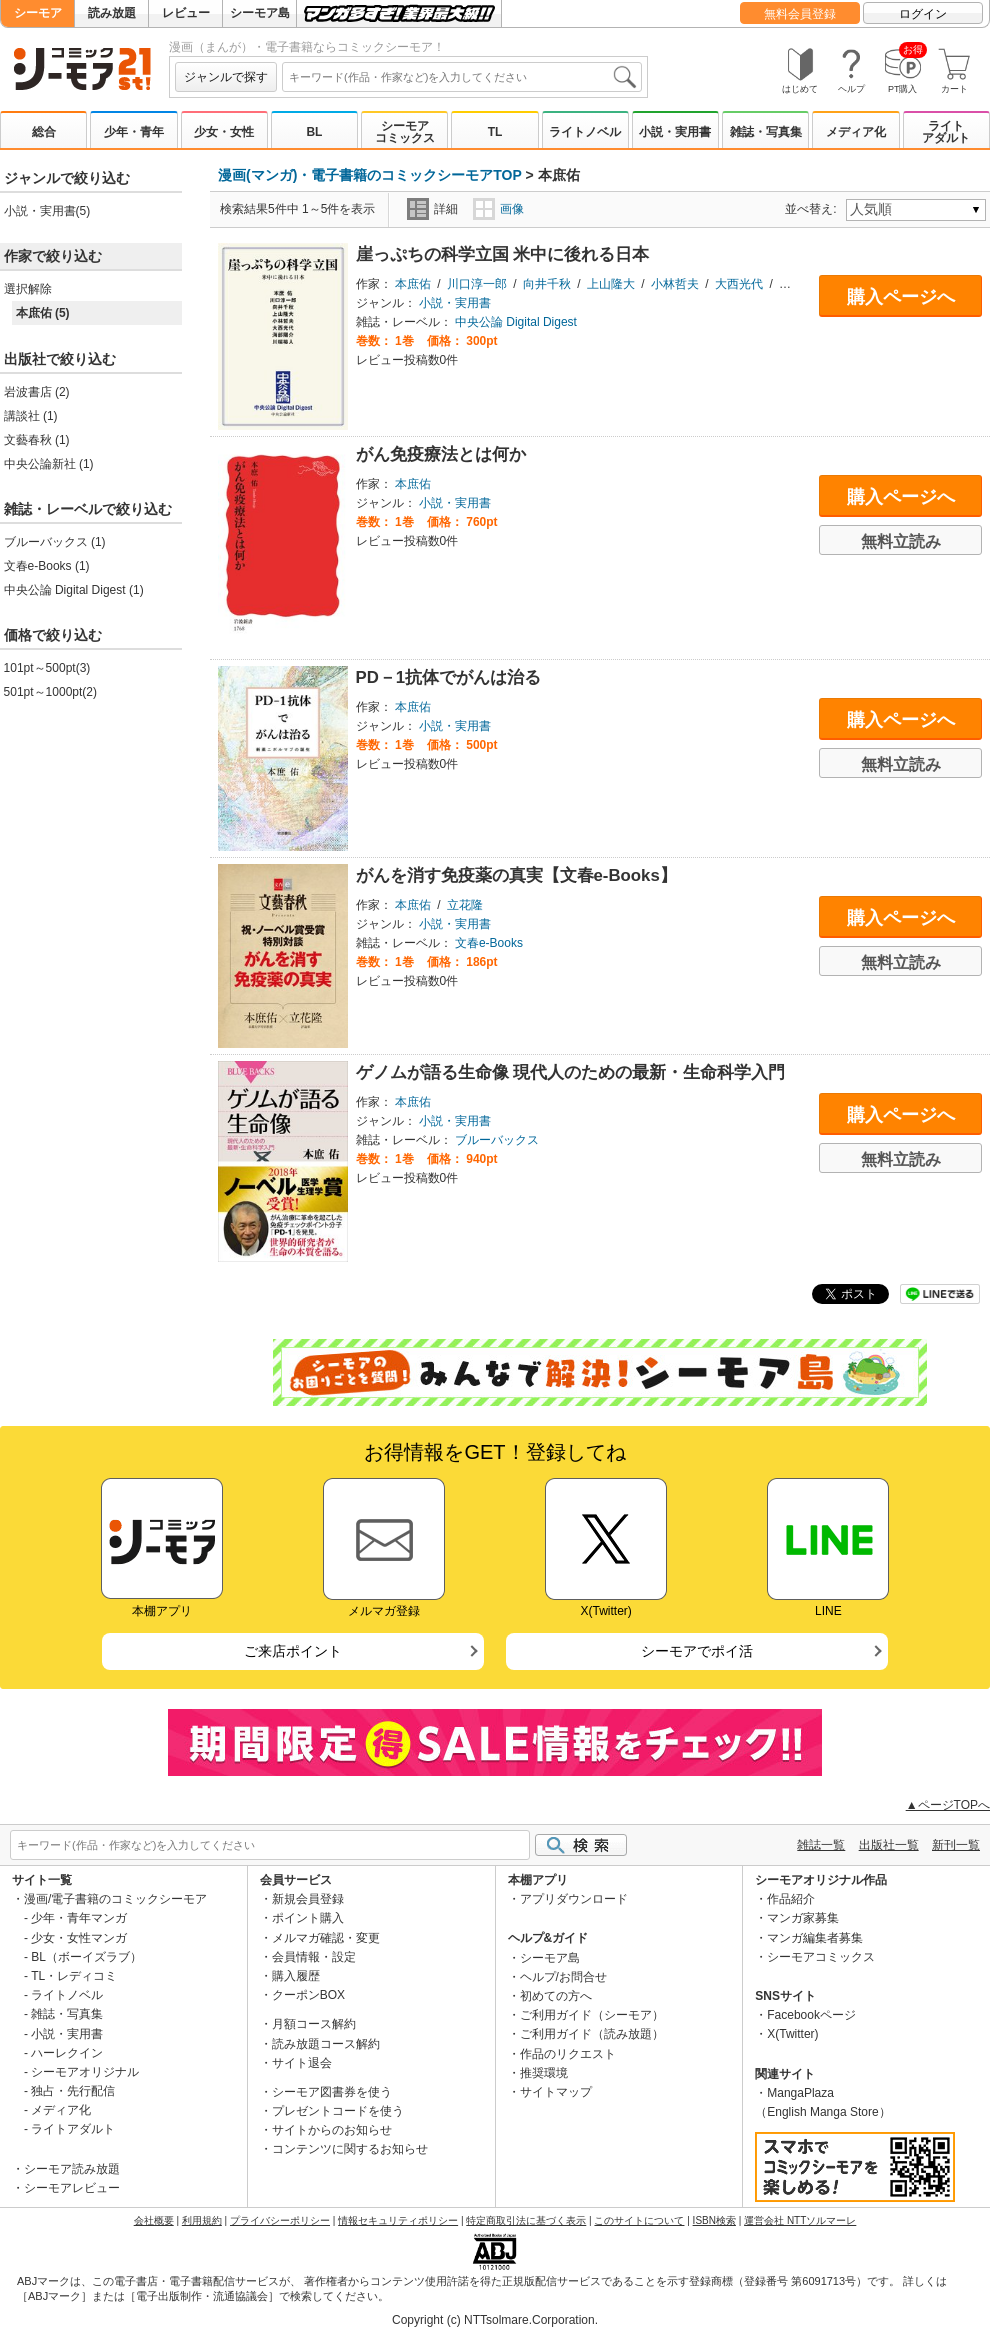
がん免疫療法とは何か (441, 454)
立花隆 (465, 905)
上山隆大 (611, 284)
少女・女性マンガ (79, 1938)
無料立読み (901, 541)
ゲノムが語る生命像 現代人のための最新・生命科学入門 (571, 1072)
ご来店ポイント (293, 1651)
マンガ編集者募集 (815, 1938)
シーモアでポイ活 (697, 1651)
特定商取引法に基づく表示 (526, 2220)
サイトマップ (556, 2092)
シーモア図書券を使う (332, 2092)
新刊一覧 (956, 1845)
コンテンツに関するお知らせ (350, 2149)
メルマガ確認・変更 (326, 1938)
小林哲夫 (675, 284)
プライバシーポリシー (280, 2220)
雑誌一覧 (821, 1845)
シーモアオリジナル (85, 2072)
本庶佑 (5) (43, 313)
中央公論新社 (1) (49, 464)
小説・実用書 (675, 132)
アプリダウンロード (574, 1899)
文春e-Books (489, 943)
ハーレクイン (67, 2053)
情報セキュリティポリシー (398, 2220)
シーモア (38, 13)
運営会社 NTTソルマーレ (800, 2220)
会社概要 (154, 2220)
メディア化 (856, 132)
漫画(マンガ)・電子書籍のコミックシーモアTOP (370, 175)
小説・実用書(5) (47, 211)
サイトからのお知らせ (332, 2130)
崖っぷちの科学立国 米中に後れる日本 (503, 254)
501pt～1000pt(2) (50, 692)
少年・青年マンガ (79, 1918)
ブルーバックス (497, 1140)
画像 (498, 209)
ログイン (923, 14)
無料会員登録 (800, 14)
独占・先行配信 (73, 2091)
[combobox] (462, 77)
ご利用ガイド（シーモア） (592, 2015)
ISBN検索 (714, 2220)
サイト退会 (302, 2063)
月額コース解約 (314, 2024)
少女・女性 (224, 132)
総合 (44, 132)
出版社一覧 (889, 1845)
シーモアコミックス (405, 132)
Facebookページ (811, 2015)
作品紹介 (791, 1899)
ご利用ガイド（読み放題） (592, 2034)
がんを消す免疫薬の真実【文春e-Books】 (516, 875)
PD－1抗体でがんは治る (449, 677)
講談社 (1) (31, 416)
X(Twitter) (792, 2034)
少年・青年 (134, 132)
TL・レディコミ (74, 1976)
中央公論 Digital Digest (516, 322)
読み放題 (112, 13)
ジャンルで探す (226, 77)
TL (495, 132)
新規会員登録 (308, 1899)
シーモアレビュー (72, 2188)
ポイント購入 (308, 1918)
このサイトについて (639, 2220)
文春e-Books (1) (47, 566)
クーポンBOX (308, 1995)
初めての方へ (556, 1996)
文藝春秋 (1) (37, 440)
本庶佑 (413, 284)
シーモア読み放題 (72, 2169)
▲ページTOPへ (948, 1805)
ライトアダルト (946, 132)
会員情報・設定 (314, 1957)
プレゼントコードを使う (338, 2111)
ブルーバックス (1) (55, 542)
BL (314, 132)
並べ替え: (813, 209)
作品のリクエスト (568, 2054)
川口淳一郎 (477, 284)
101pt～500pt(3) (47, 668)
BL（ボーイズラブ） (86, 1957)
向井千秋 (547, 284)
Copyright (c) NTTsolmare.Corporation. (495, 2320)
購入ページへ (901, 297)
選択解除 (28, 289)
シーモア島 (260, 13)
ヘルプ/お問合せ (563, 1977)
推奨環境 (544, 2073)
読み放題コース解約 (326, 2044)
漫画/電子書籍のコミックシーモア (115, 1899)
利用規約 (202, 2220)
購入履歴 (296, 1976)
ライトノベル (585, 132)
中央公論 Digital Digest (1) (74, 590)
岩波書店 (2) (37, 392)
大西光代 (739, 284)
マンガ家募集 (803, 1918)
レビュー (186, 13)
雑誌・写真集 (766, 132)
